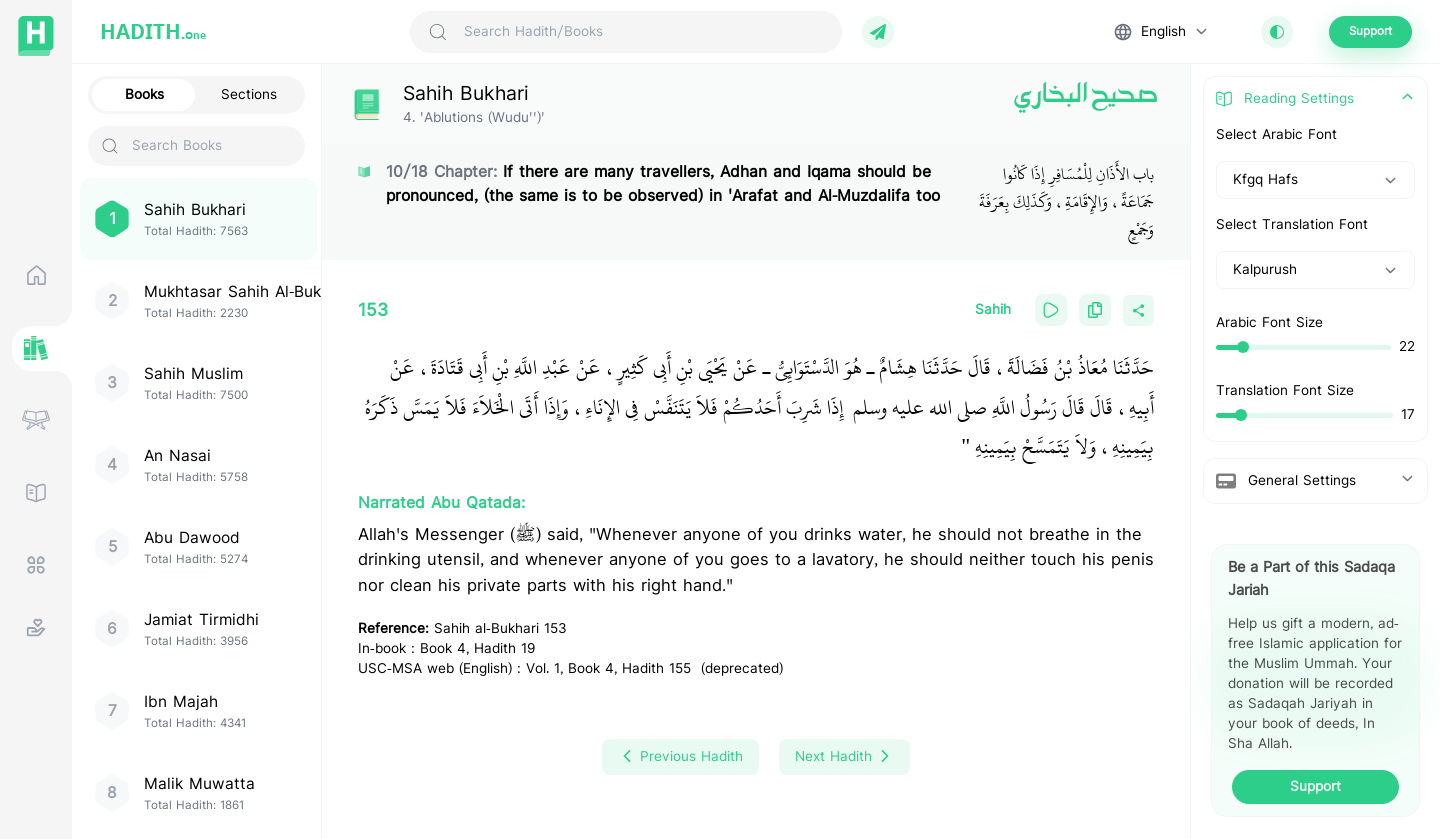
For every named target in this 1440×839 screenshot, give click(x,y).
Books (144, 95)
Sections (249, 95)
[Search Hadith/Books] (644, 32)
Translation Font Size (1285, 391)
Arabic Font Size (1269, 323)
